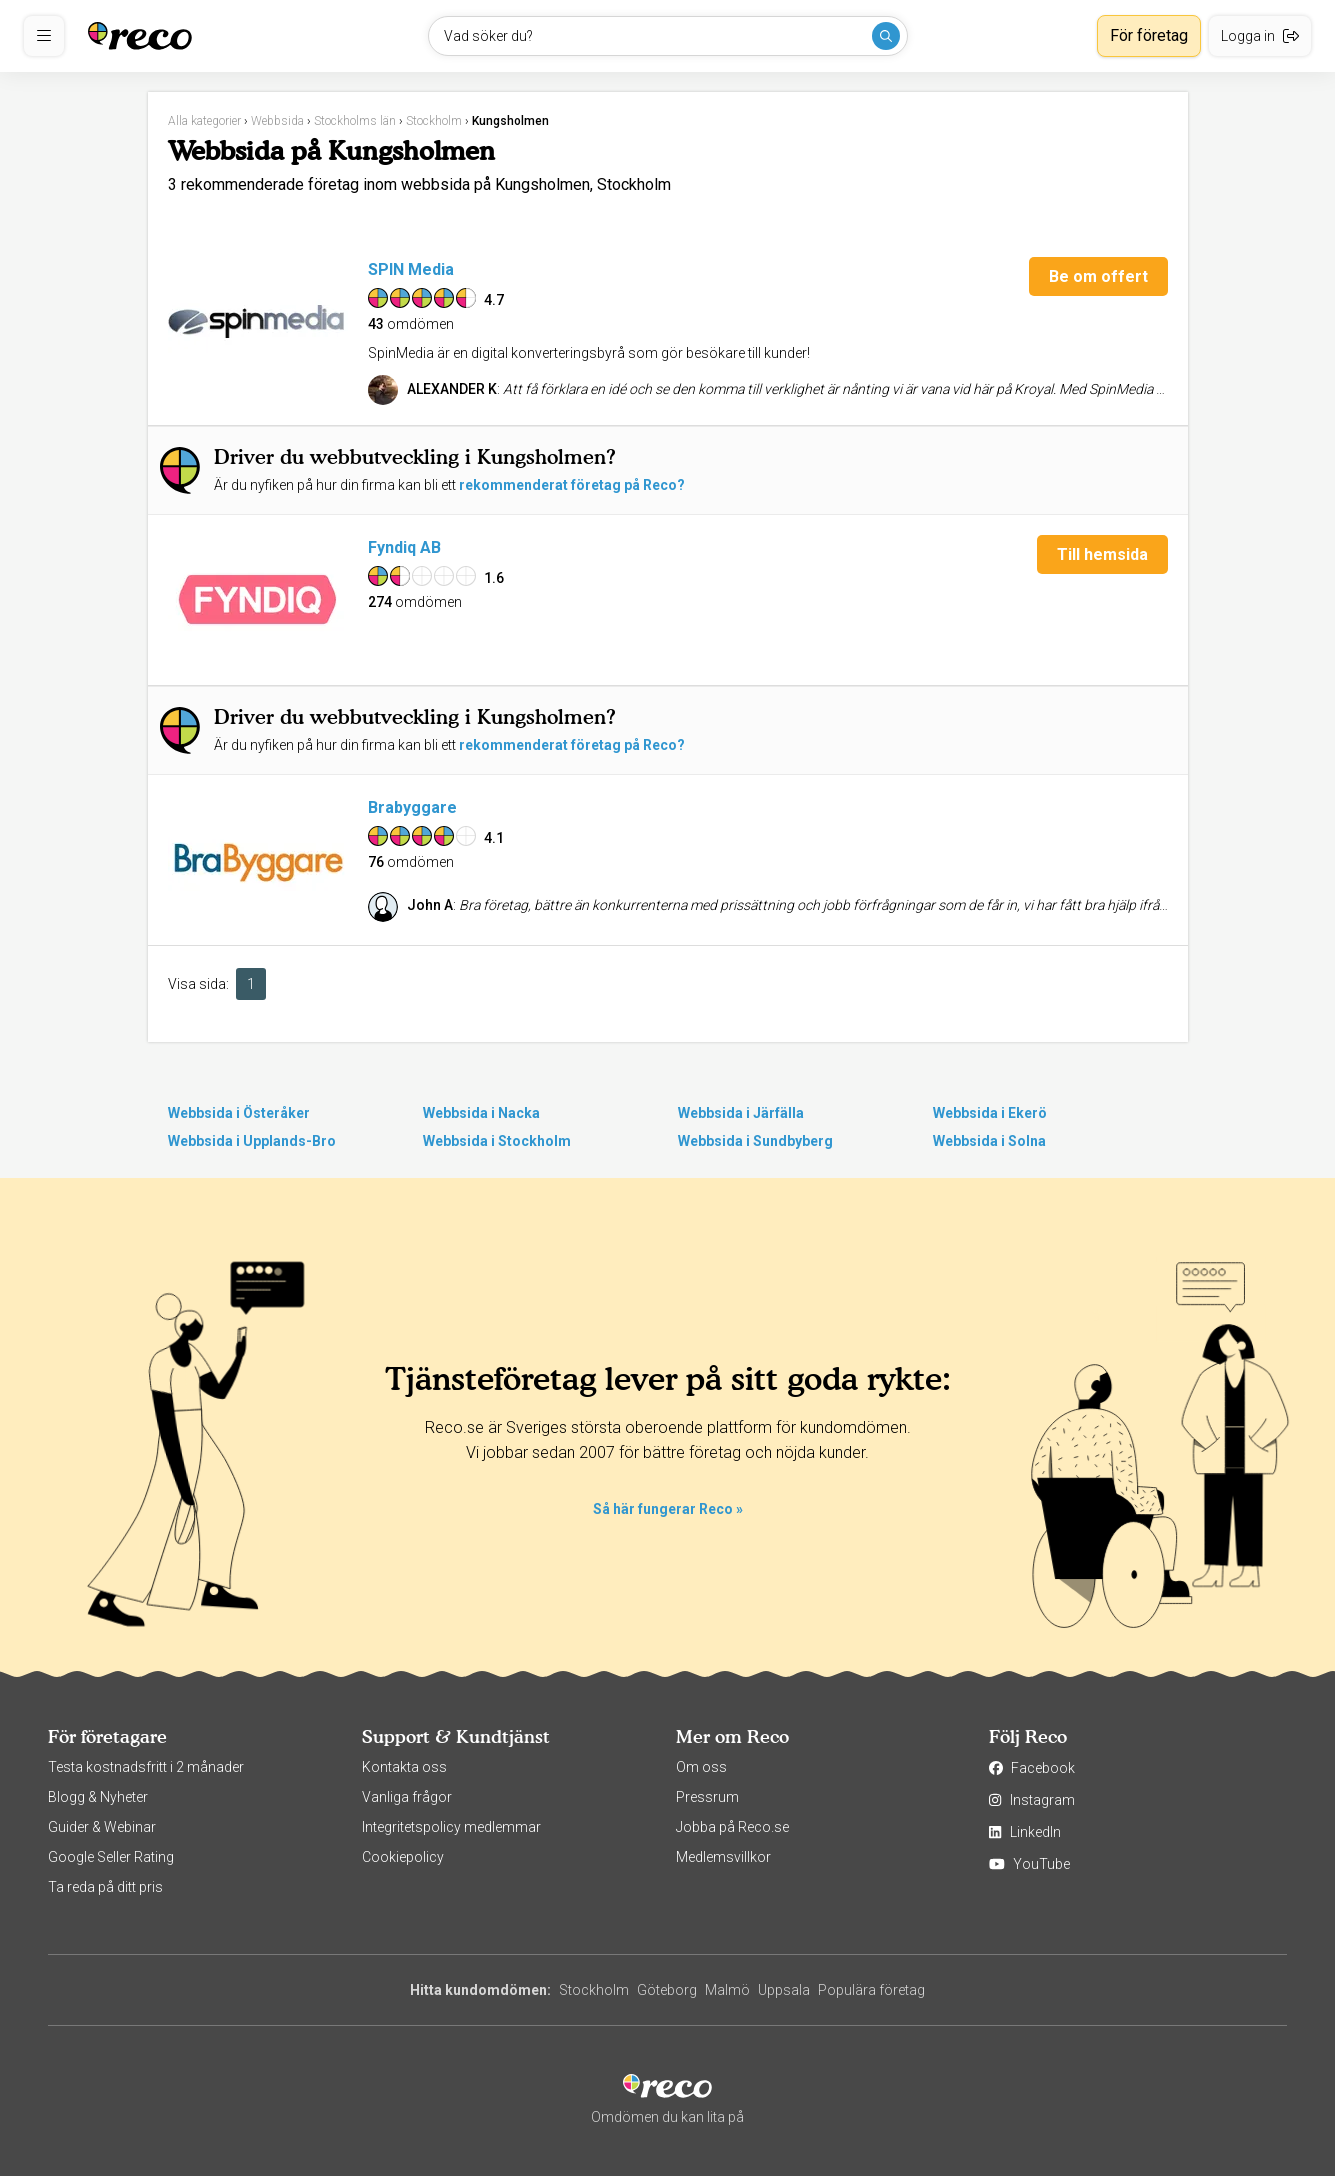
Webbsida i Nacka (481, 1113)
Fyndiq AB (404, 547)
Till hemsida (1102, 554)
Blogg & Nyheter (98, 1797)
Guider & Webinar (102, 1827)
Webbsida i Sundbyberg (755, 1141)
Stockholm (594, 1990)
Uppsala (784, 1990)
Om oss (701, 1767)
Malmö (727, 1990)
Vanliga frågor (407, 1797)
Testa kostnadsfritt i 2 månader (146, 1767)
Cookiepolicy (403, 1857)
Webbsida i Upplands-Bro (252, 1141)
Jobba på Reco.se (732, 1827)
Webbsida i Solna (989, 1141)
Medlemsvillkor (723, 1857)
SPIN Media (411, 269)
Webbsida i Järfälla (741, 1113)
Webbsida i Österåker (239, 1113)
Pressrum (707, 1797)
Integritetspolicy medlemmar (451, 1827)
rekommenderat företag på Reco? (572, 485)
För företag (1149, 35)
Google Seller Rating (111, 1857)
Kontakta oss (404, 1767)
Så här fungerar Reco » (668, 1509)
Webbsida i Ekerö (990, 1113)
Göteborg (667, 1990)
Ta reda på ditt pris (105, 1887)
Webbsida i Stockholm (497, 1141)
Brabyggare (412, 807)
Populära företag (871, 1990)
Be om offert (1098, 276)
